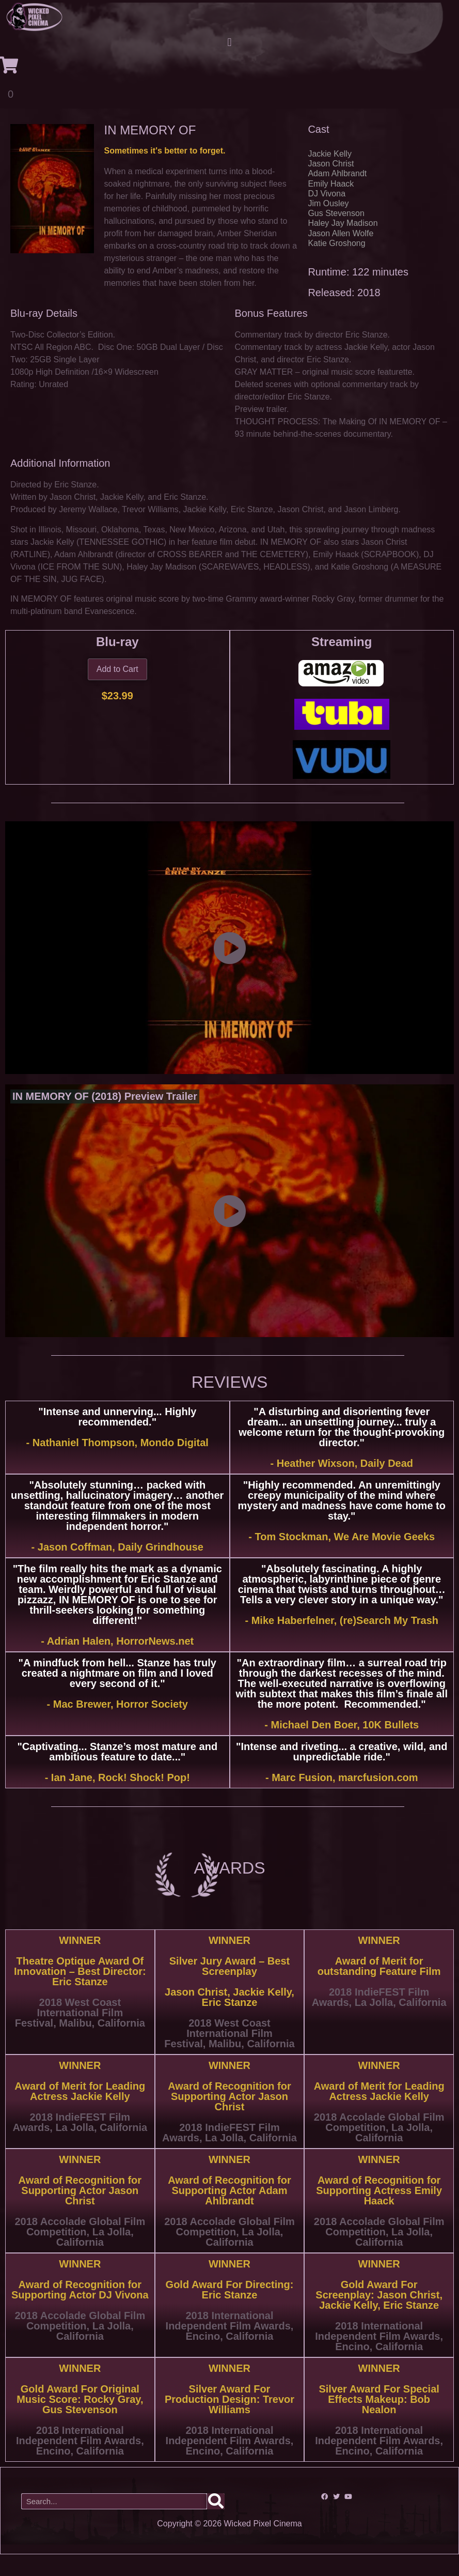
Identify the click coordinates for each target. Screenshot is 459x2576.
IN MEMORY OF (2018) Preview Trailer (104, 1118)
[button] (229, 42)
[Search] (216, 2523)
